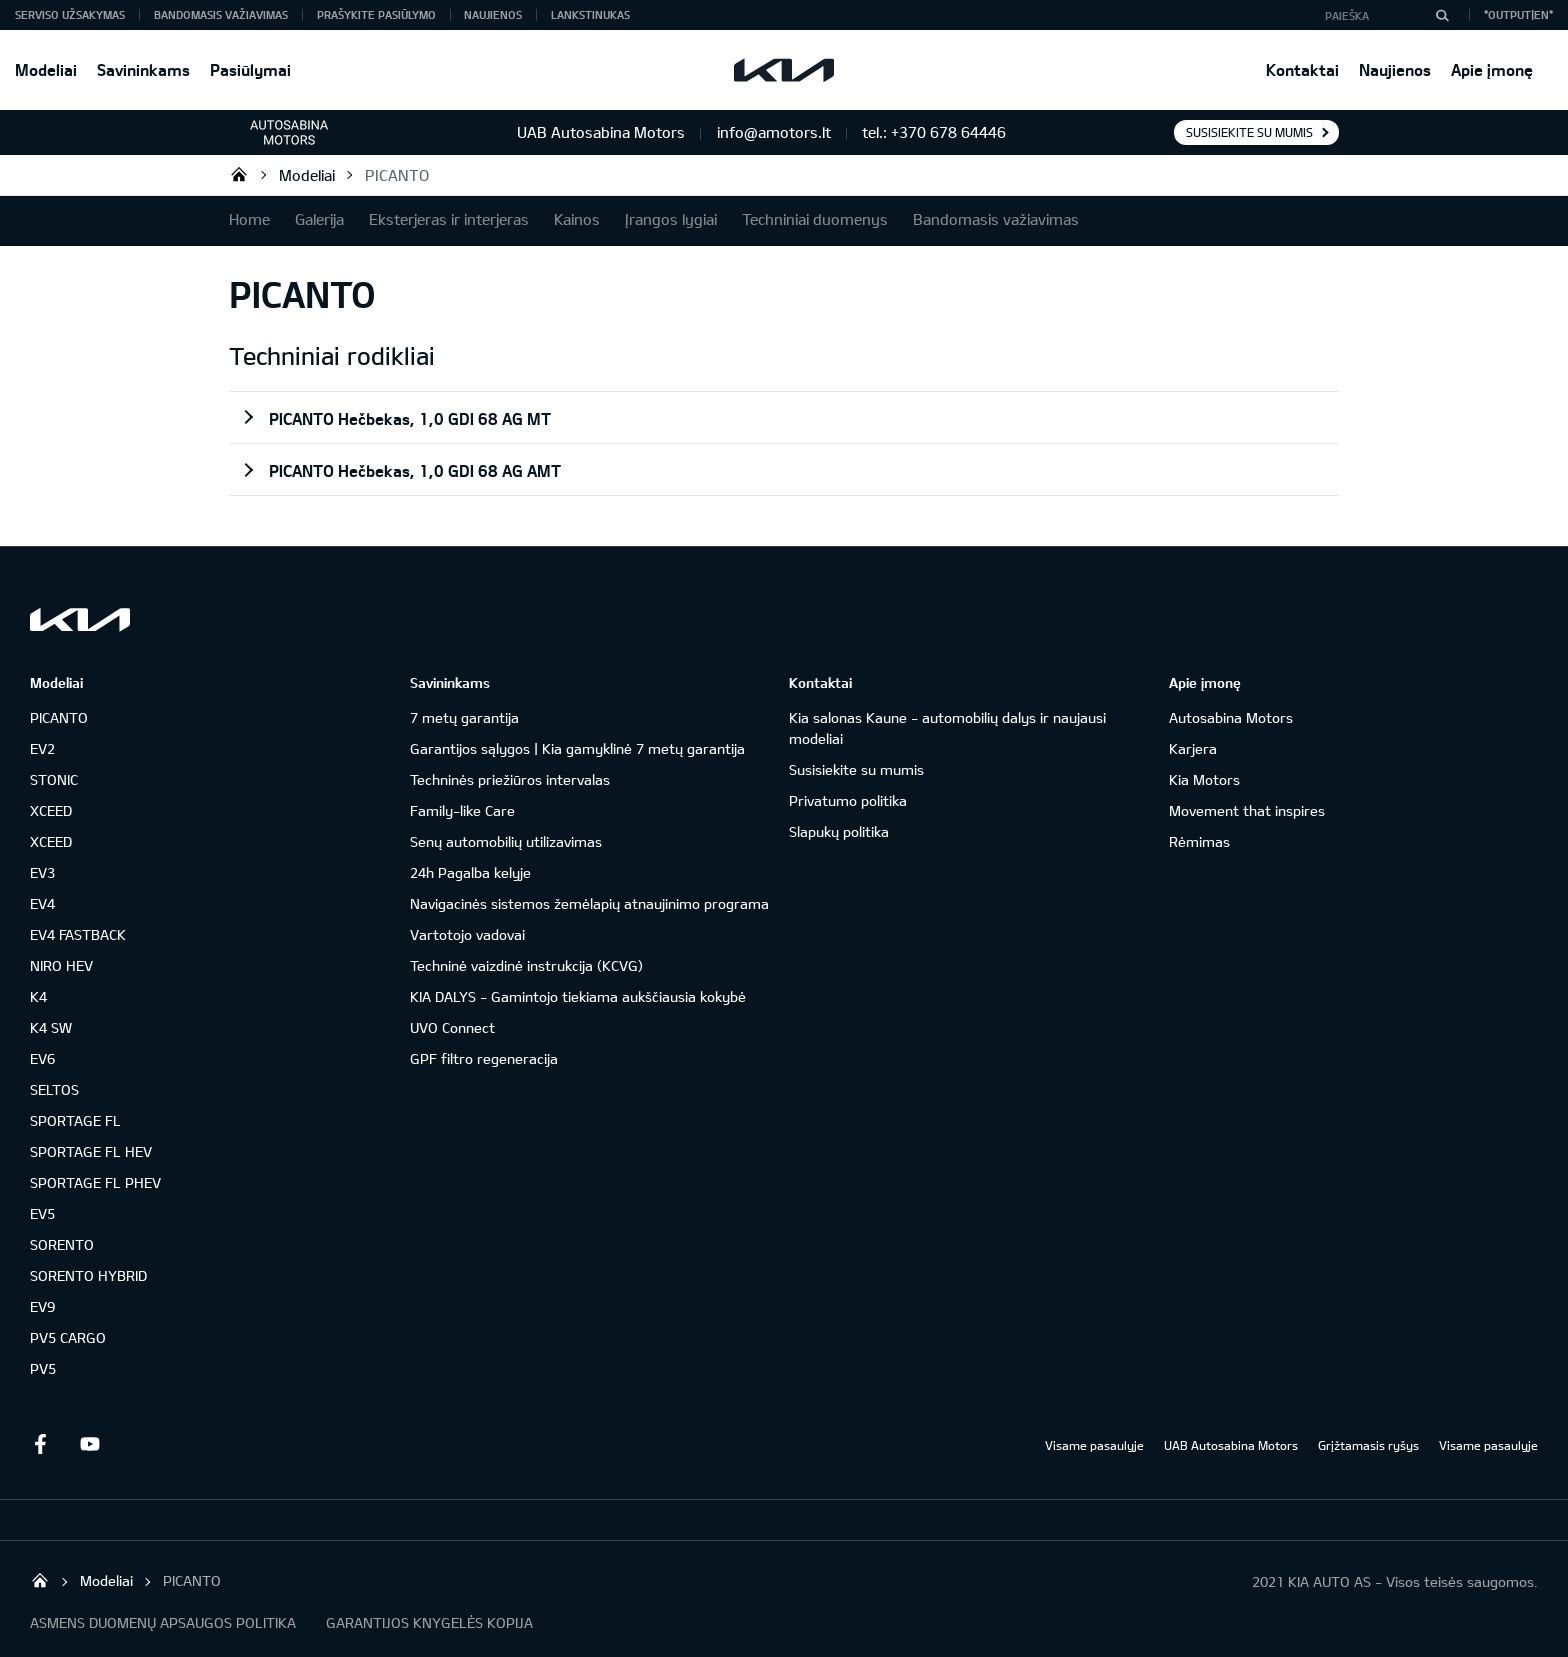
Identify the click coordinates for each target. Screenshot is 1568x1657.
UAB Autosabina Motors (1231, 1445)
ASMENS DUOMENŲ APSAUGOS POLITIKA (163, 1622)
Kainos (577, 219)
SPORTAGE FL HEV (91, 1151)
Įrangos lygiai (671, 219)
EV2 (42, 748)
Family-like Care (462, 810)
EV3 (42, 872)
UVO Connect (452, 1027)
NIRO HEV (61, 965)
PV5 (43, 1368)
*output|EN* (1518, 14)
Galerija (319, 219)
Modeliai (46, 69)
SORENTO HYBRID (88, 1275)
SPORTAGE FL (75, 1120)
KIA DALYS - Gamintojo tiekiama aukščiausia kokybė (578, 996)
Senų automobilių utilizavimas (506, 841)
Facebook (40, 1444)
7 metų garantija (464, 717)
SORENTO (62, 1244)
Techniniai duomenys (815, 219)
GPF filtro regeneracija (484, 1058)
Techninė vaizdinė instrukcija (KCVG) (526, 965)
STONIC (54, 779)
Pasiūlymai (250, 69)
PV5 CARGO (68, 1337)
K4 (38, 996)
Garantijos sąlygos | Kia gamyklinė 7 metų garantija (577, 748)
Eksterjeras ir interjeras (449, 219)
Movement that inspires (1247, 810)
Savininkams (143, 69)
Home (249, 219)
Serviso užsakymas (70, 14)
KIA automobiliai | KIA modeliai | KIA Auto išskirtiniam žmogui (239, 174)
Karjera (1193, 748)
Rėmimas (1199, 841)
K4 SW (51, 1027)
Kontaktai (1302, 69)
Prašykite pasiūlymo (376, 14)
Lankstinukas (590, 14)
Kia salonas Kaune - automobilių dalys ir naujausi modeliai (947, 728)
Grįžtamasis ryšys (1368, 1445)
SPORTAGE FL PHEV (95, 1182)
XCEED (51, 810)
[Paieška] (1442, 15)
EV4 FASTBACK (78, 934)
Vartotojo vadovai (467, 934)
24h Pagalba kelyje (470, 872)
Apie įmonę (1492, 69)
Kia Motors (1204, 779)
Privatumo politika (848, 800)
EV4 (42, 903)
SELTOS (54, 1089)
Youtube (90, 1444)
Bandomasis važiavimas (221, 14)
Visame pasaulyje (1094, 1445)
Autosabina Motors (1231, 717)
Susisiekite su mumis (1249, 132)
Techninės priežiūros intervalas (510, 779)
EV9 (42, 1306)
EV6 (42, 1058)
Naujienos (1395, 69)
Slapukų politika (839, 831)
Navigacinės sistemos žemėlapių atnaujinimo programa (589, 903)
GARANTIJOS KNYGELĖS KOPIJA (429, 1622)
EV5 (42, 1213)
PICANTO (397, 175)
